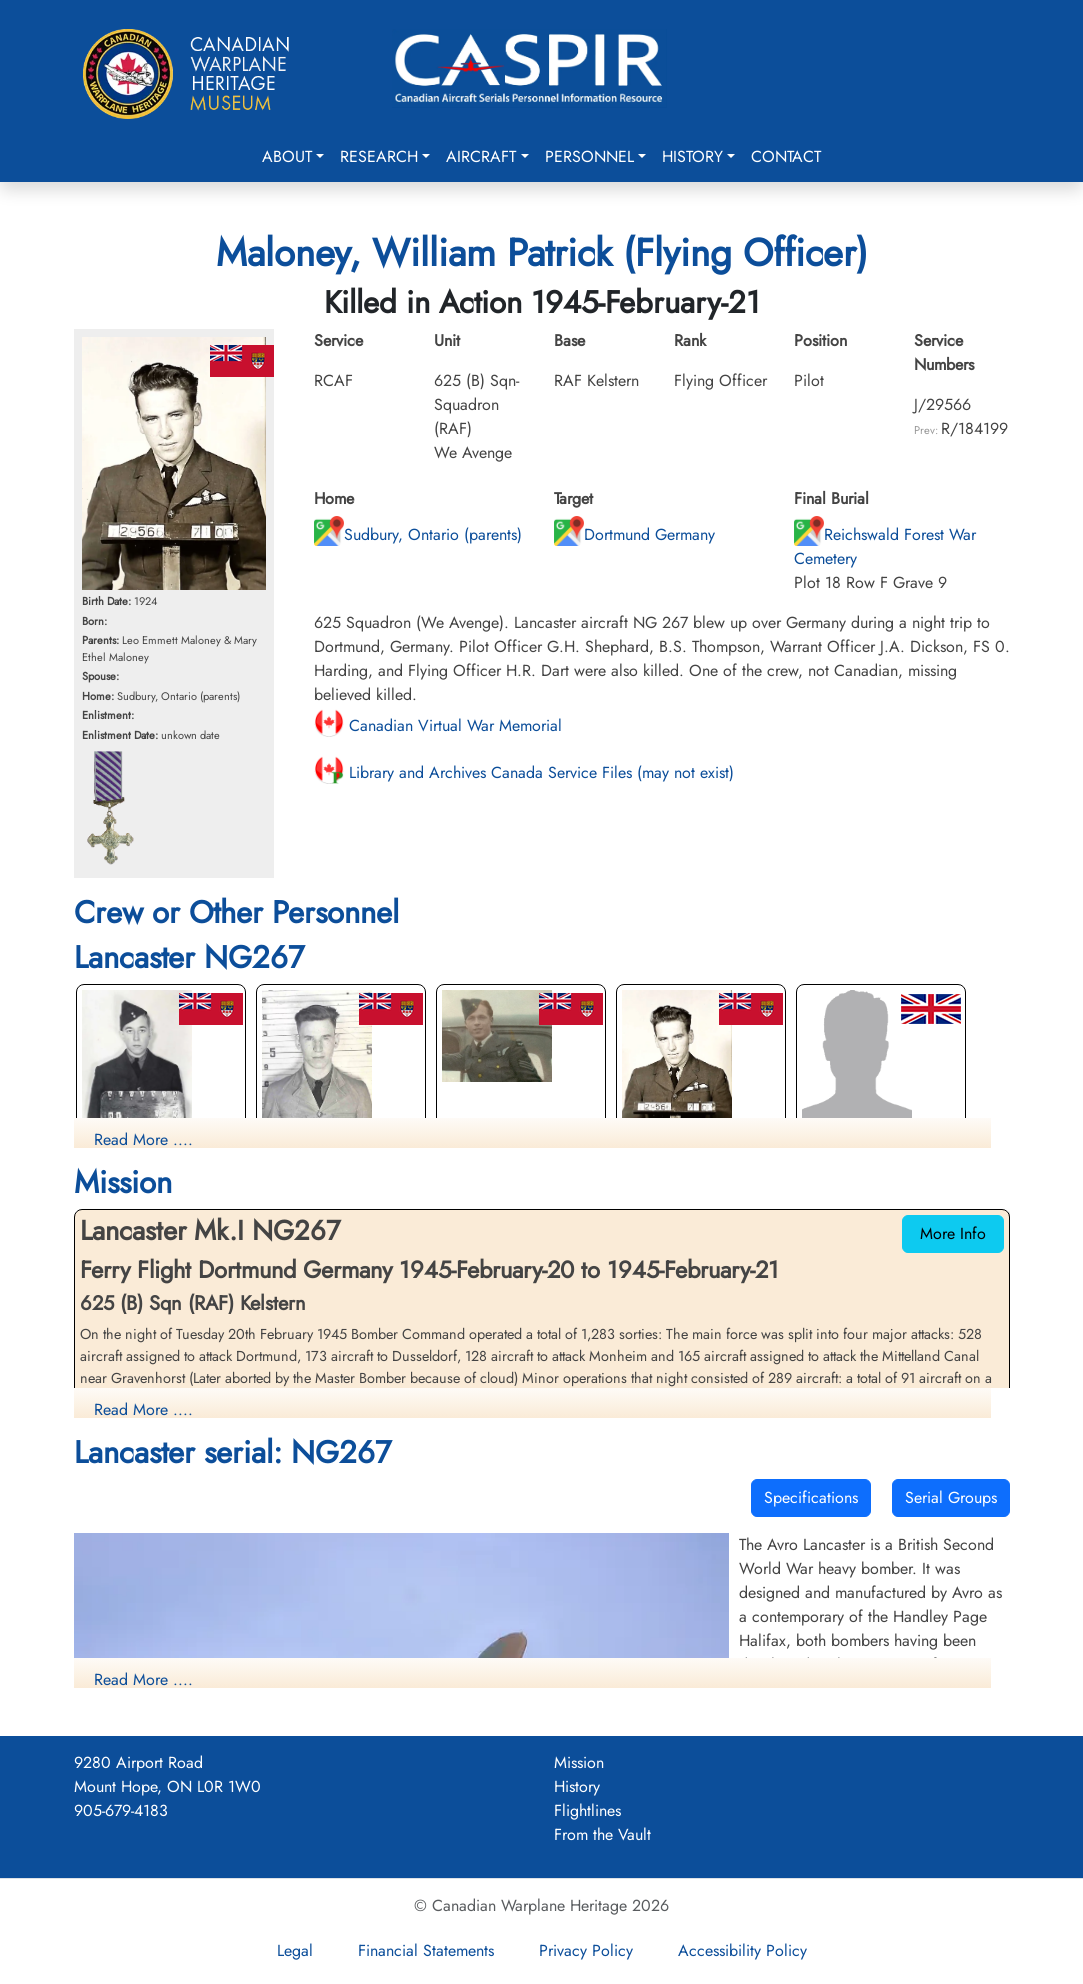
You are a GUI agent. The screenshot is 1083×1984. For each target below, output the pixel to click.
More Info (953, 1233)
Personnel (589, 156)
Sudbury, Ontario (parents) (418, 534)
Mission (579, 1762)
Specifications (811, 1497)
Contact (786, 156)
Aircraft (481, 156)
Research (379, 156)
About (287, 156)
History (692, 156)
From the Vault (602, 1834)
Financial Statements (426, 1950)
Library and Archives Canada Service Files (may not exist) (524, 772)
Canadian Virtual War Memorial (438, 725)
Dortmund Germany (634, 534)
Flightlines (587, 1810)
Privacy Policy (586, 1950)
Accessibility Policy (742, 1950)
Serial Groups (951, 1497)
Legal (295, 1950)
